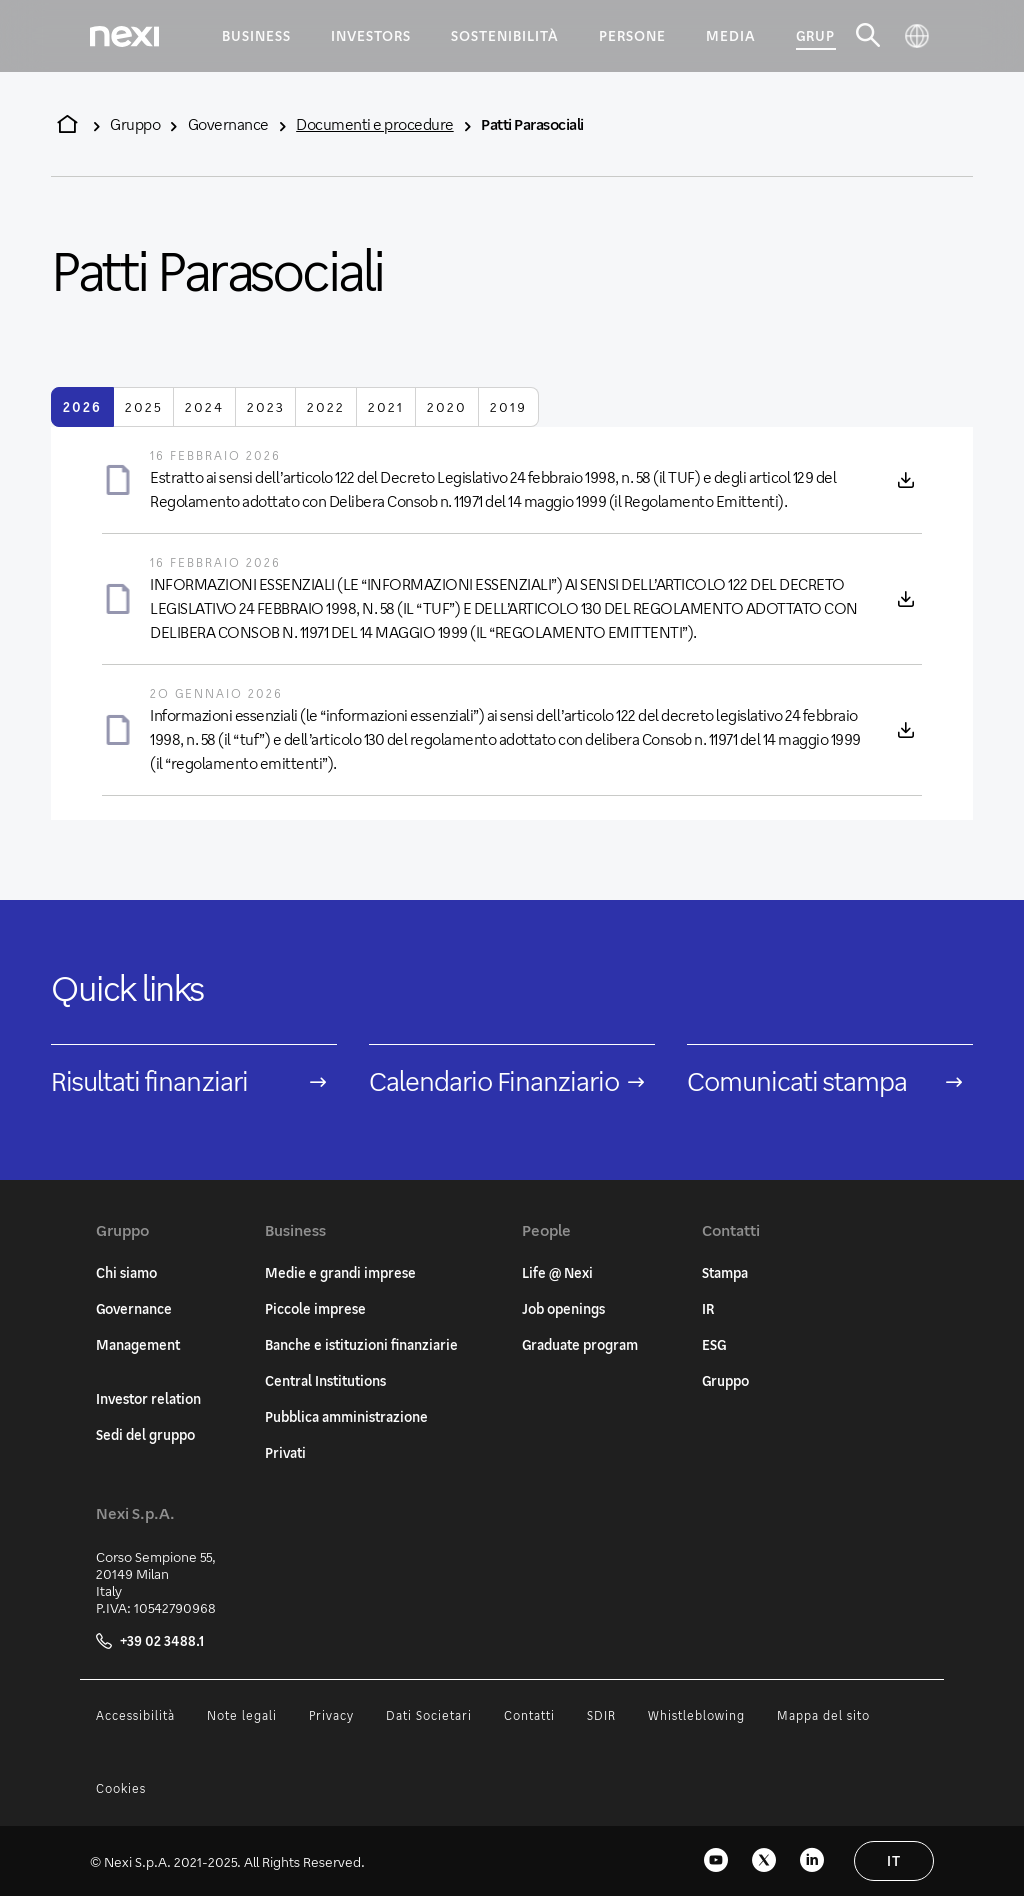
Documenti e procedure (375, 123)
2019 (508, 406)
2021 (386, 406)
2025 (143, 406)
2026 (82, 406)
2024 (204, 406)
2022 (326, 406)
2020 (447, 406)
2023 (265, 406)
